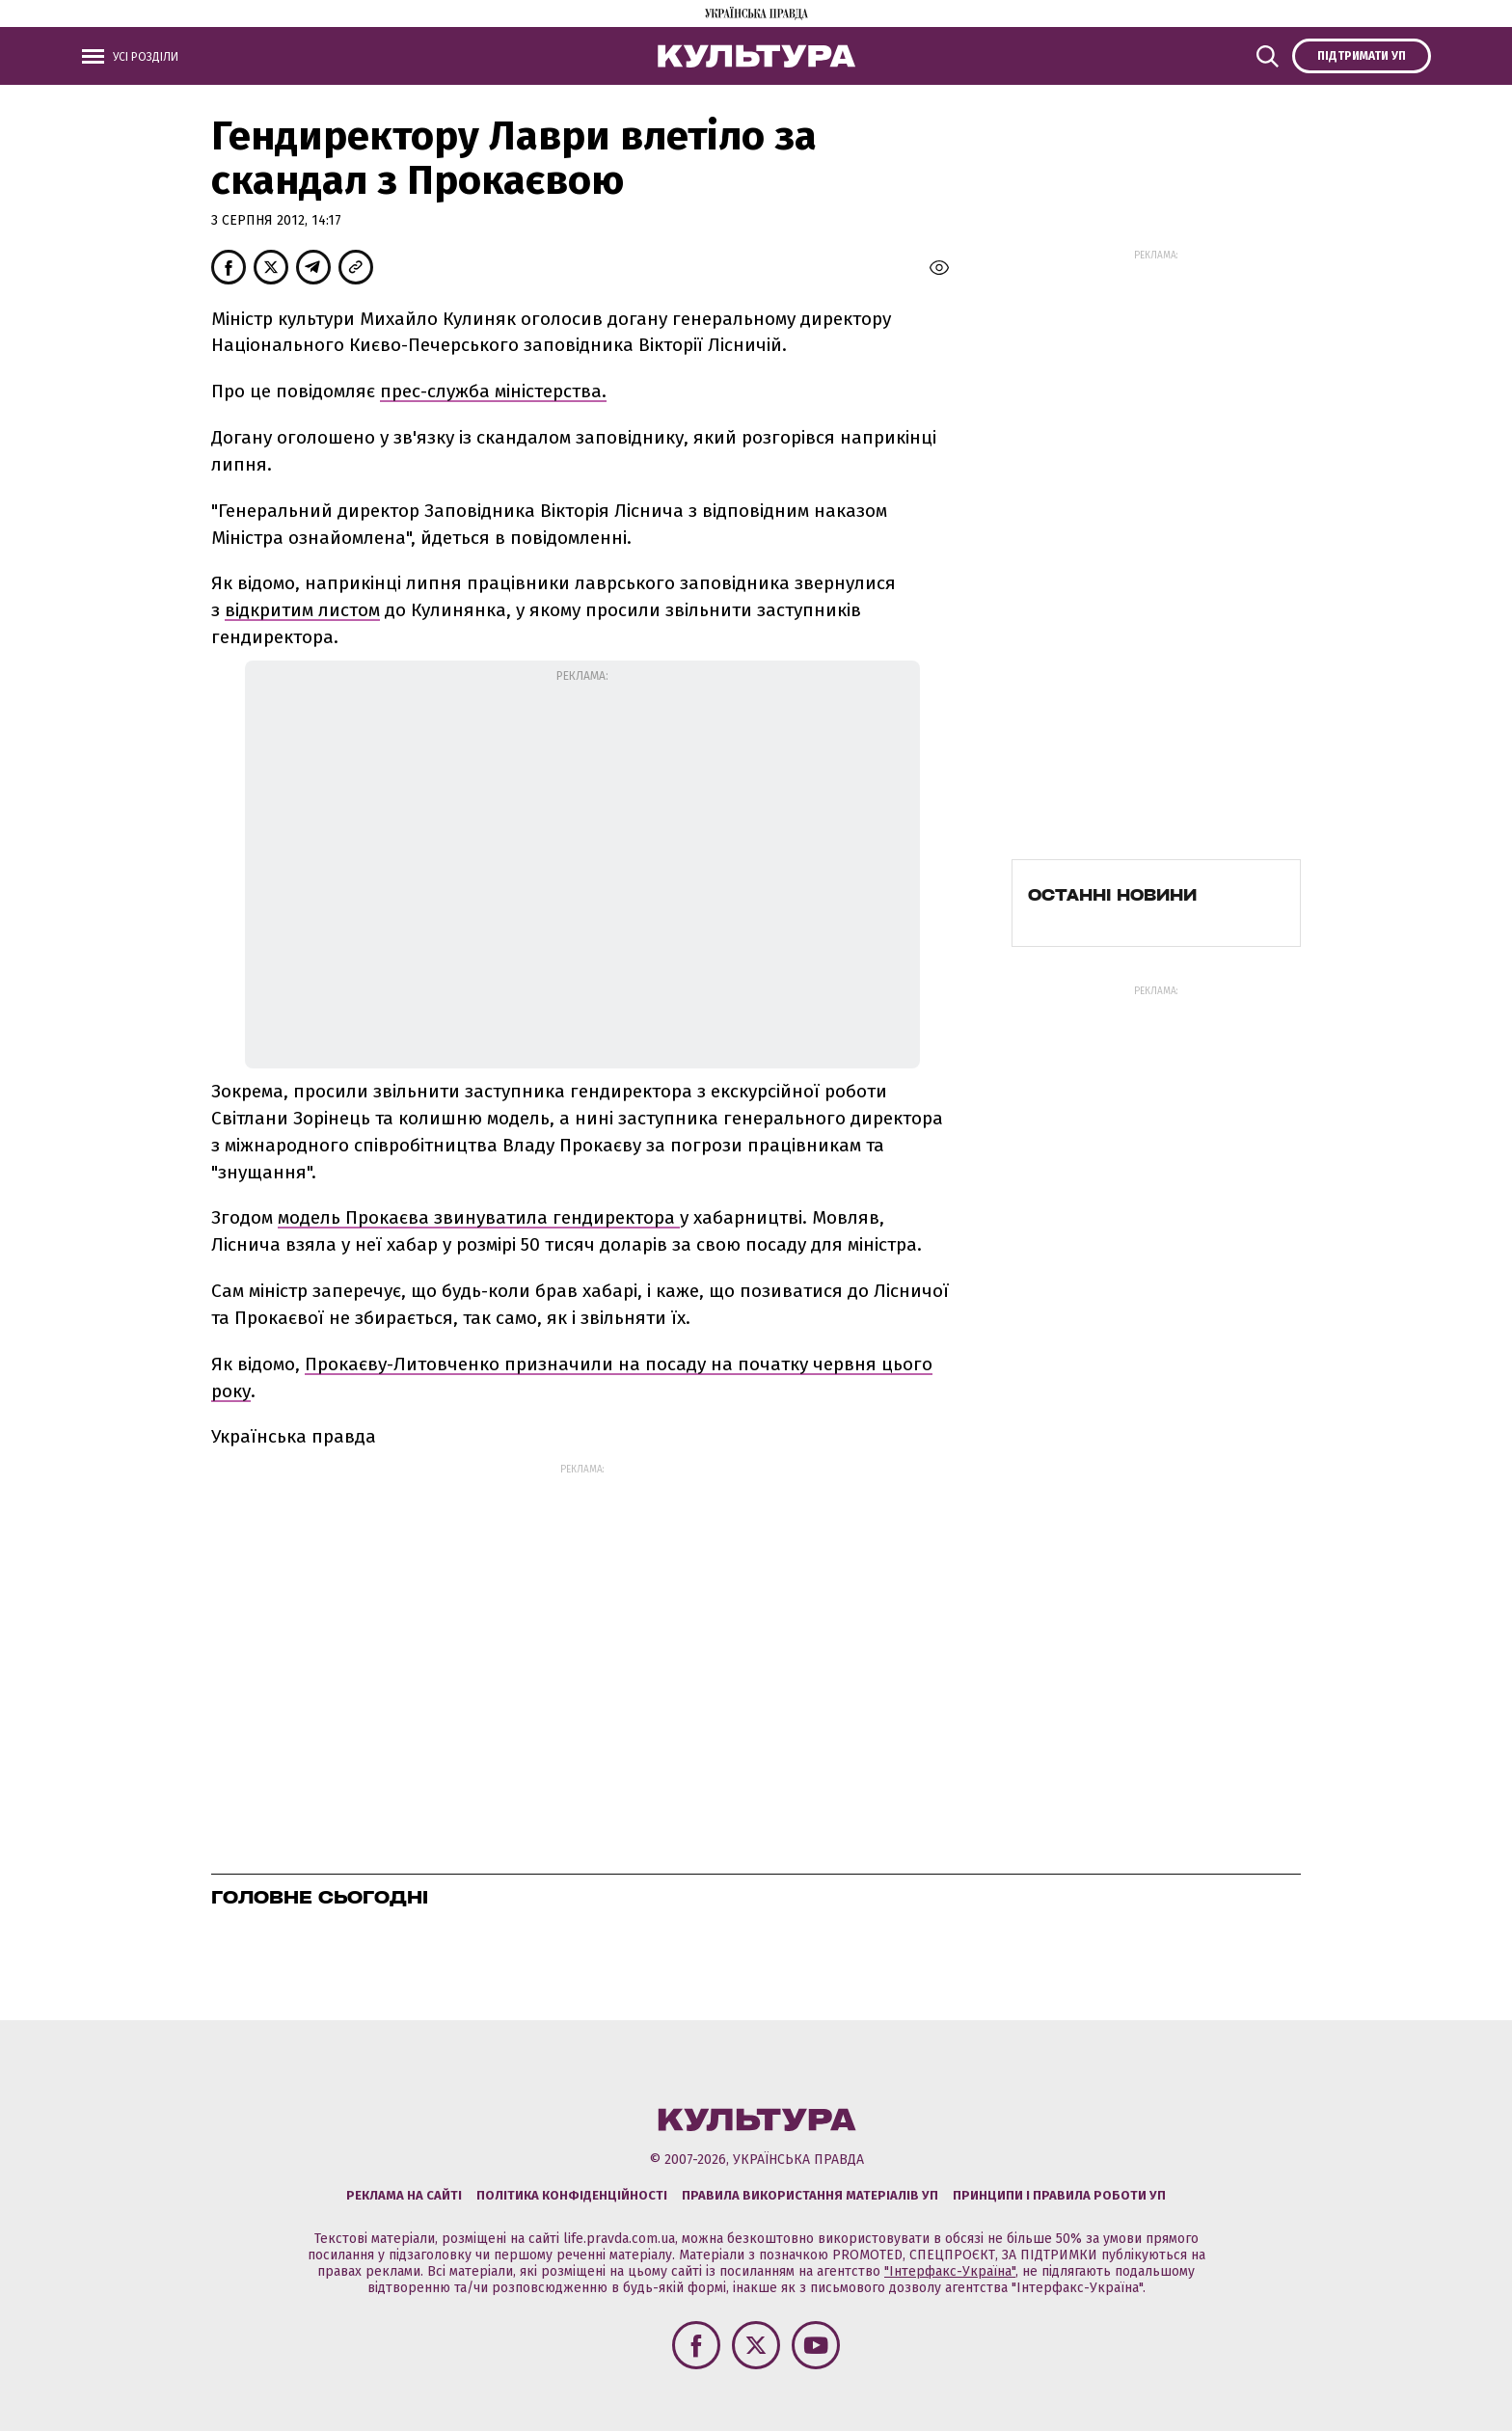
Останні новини (1112, 894)
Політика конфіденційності (571, 2195)
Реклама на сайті (404, 2195)
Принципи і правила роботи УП (1059, 2195)
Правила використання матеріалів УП (810, 2195)
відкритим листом (302, 610)
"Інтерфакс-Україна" (949, 2271)
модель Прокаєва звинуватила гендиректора (479, 1217)
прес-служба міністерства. (493, 391)
